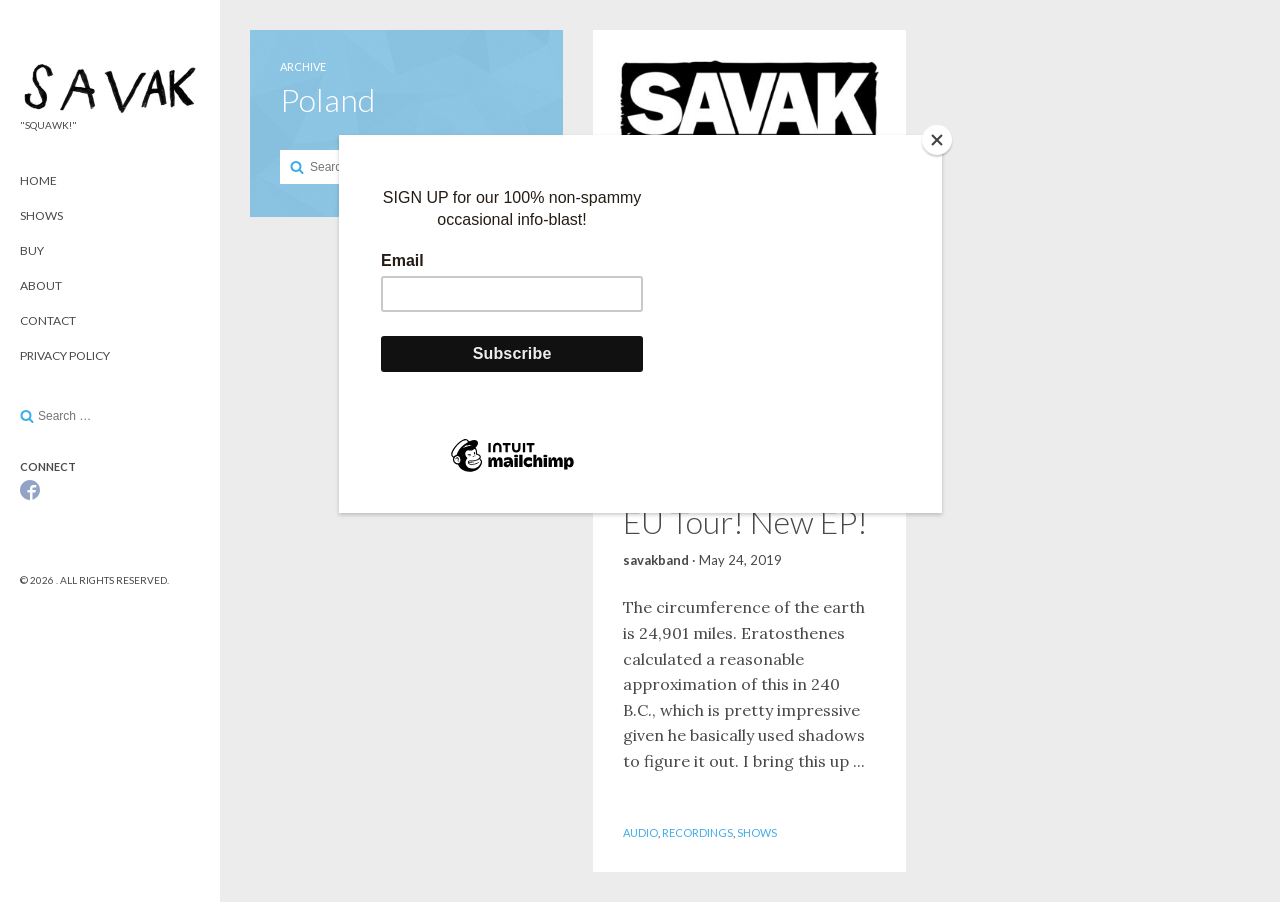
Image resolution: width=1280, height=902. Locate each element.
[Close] (937, 140)
